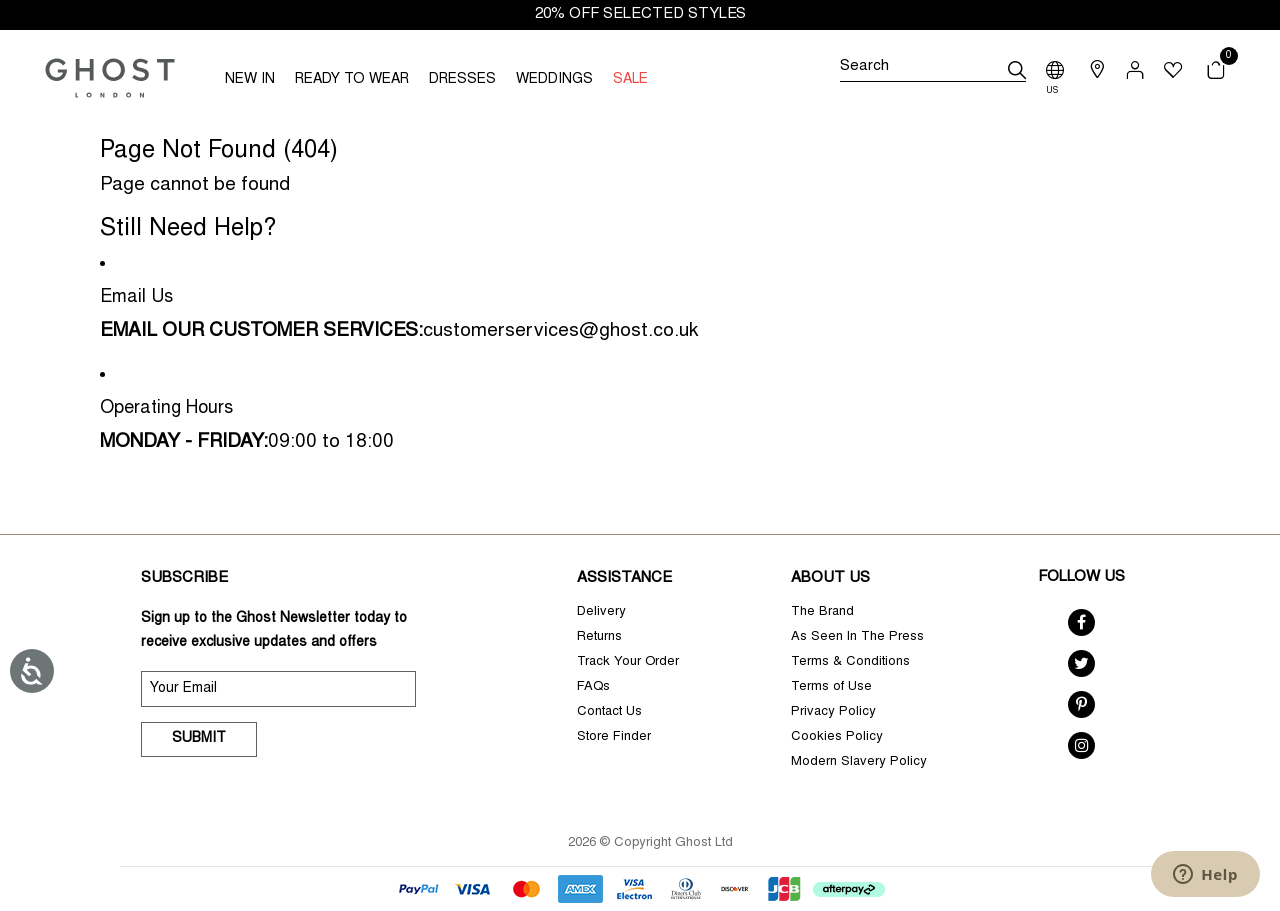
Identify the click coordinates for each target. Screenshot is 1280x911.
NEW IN (250, 80)
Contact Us (609, 712)
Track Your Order (628, 662)
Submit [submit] (199, 739)
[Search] (932, 70)
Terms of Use (831, 687)
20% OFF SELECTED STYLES (640, 14)
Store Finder (614, 737)
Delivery (601, 612)
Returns (599, 637)
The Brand (822, 612)
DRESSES (462, 80)
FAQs (593, 687)
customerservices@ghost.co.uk (560, 331)
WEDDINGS (554, 80)
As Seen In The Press (857, 637)
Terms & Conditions (850, 662)
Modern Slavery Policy (859, 762)
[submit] (1017, 70)
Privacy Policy (833, 712)
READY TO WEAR (352, 80)
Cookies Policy (837, 737)
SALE (630, 80)
